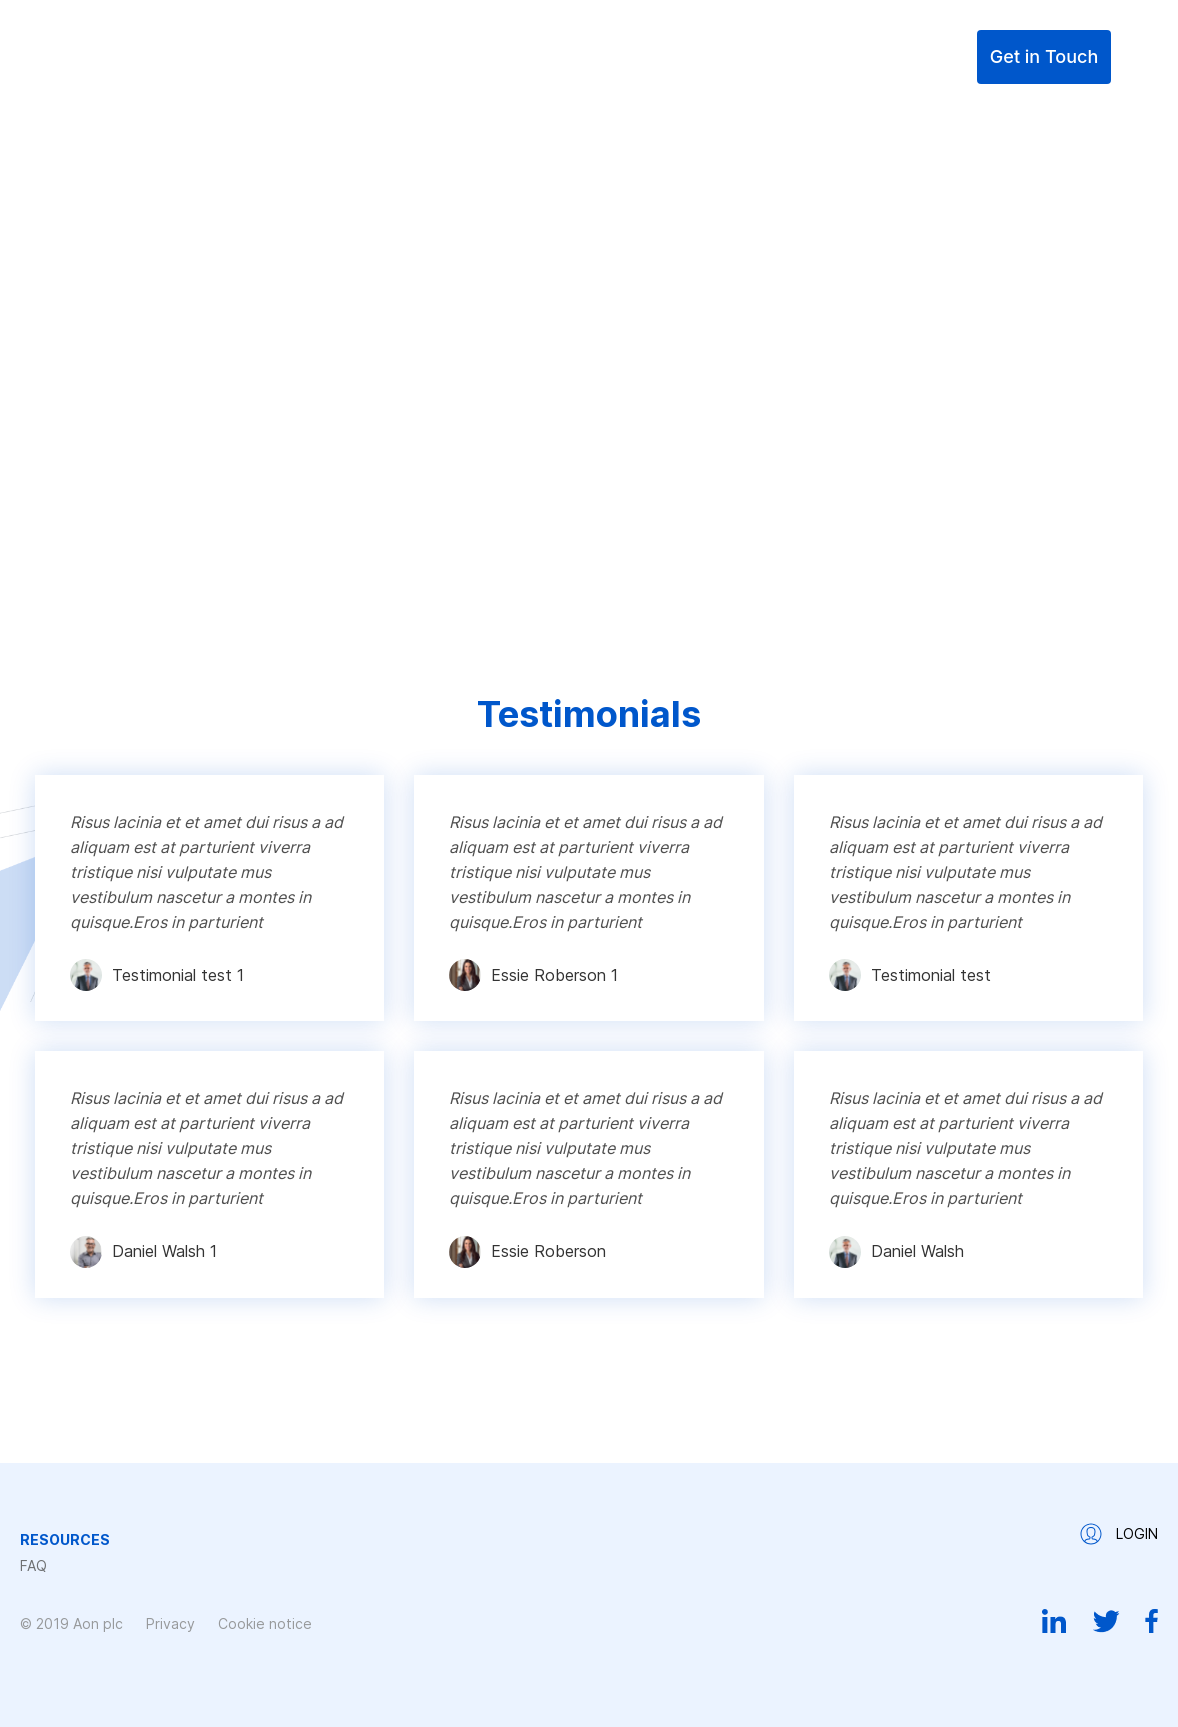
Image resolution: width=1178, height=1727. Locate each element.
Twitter (1106, 1621)
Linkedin (1054, 1621)
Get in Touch (1044, 56)
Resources (758, 56)
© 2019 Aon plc (71, 1623)
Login (940, 56)
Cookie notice (265, 1623)
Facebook (1151, 1621)
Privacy (170, 1623)
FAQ (853, 56)
